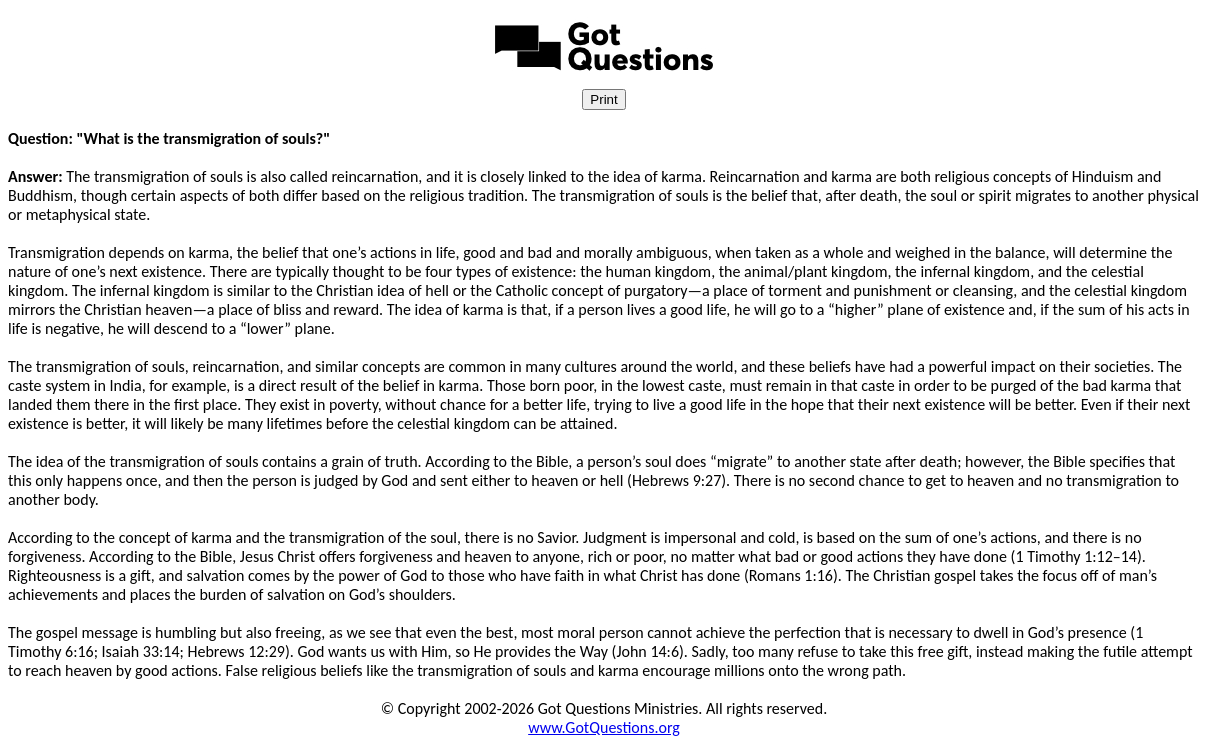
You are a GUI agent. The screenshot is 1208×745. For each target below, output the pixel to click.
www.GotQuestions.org (604, 727)
